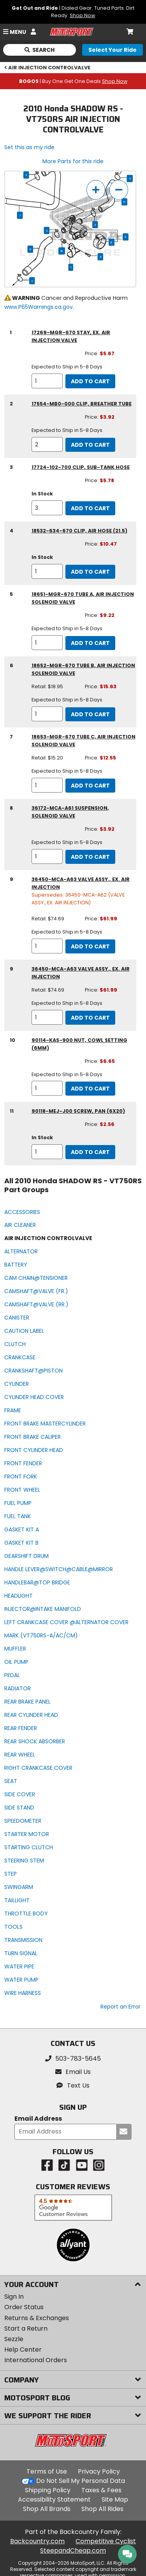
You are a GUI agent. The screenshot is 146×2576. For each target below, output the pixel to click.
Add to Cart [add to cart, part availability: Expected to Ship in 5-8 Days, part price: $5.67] (90, 381)
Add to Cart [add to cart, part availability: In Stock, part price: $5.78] (90, 508)
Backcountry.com (37, 2541)
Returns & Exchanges (36, 2317)
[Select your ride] (112, 50)
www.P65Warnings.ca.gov (38, 307)
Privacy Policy (99, 2471)
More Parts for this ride (73, 161)
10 (61, 251)
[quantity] (47, 381)
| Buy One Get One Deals (73, 81)
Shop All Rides (102, 2508)
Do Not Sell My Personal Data (80, 2480)
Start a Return (25, 2328)
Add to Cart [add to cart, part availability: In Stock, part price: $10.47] (90, 572)
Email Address (38, 2119)
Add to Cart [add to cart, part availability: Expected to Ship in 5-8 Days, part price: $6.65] (90, 1088)
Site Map (115, 2499)
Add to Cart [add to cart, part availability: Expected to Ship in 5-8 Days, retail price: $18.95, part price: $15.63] (90, 714)
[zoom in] (95, 190)
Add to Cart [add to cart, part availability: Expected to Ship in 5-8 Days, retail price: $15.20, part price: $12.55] (90, 785)
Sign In (14, 2296)
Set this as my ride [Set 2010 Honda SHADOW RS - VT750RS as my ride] (29, 147)
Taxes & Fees (101, 2490)
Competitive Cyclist (106, 2541)
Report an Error (120, 2006)
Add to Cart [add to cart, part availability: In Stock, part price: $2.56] (90, 1152)
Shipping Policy (47, 2490)
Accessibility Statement (54, 2499)
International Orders (35, 2360)
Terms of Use (46, 2471)
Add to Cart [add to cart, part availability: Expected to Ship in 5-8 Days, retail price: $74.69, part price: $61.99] (90, 946)
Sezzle (13, 2339)
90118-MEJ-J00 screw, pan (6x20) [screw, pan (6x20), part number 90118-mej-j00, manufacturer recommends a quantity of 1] (78, 1111)
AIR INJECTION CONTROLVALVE (47, 67)
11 (100, 257)
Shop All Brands (46, 2508)
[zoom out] (118, 190)
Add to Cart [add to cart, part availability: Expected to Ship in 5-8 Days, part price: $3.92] (90, 445)
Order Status (24, 2307)
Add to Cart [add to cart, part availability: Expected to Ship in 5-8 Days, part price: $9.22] (90, 643)
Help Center (23, 2349)
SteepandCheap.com (73, 2550)
